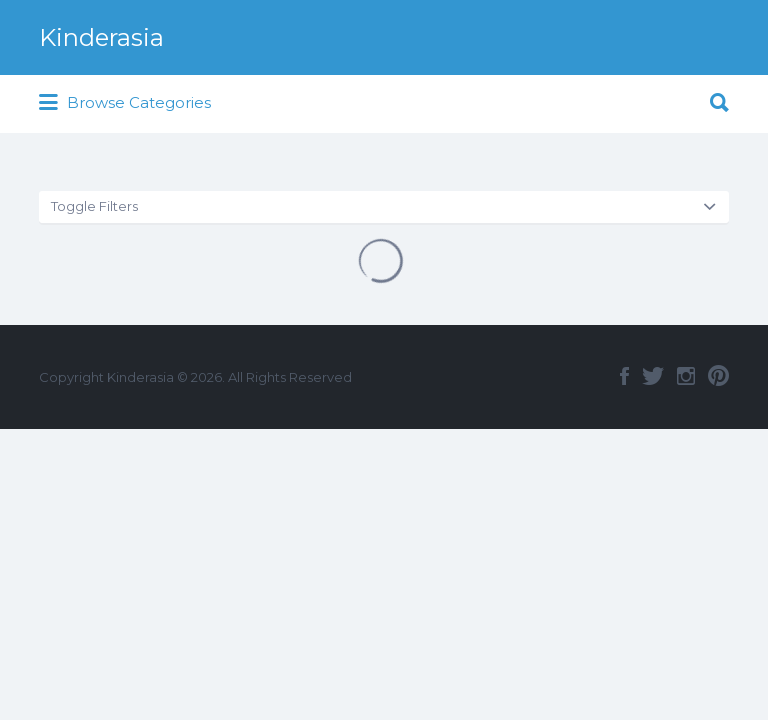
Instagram (686, 376)
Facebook (624, 376)
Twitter (653, 376)
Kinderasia (101, 37)
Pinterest (718, 376)
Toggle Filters (94, 206)
